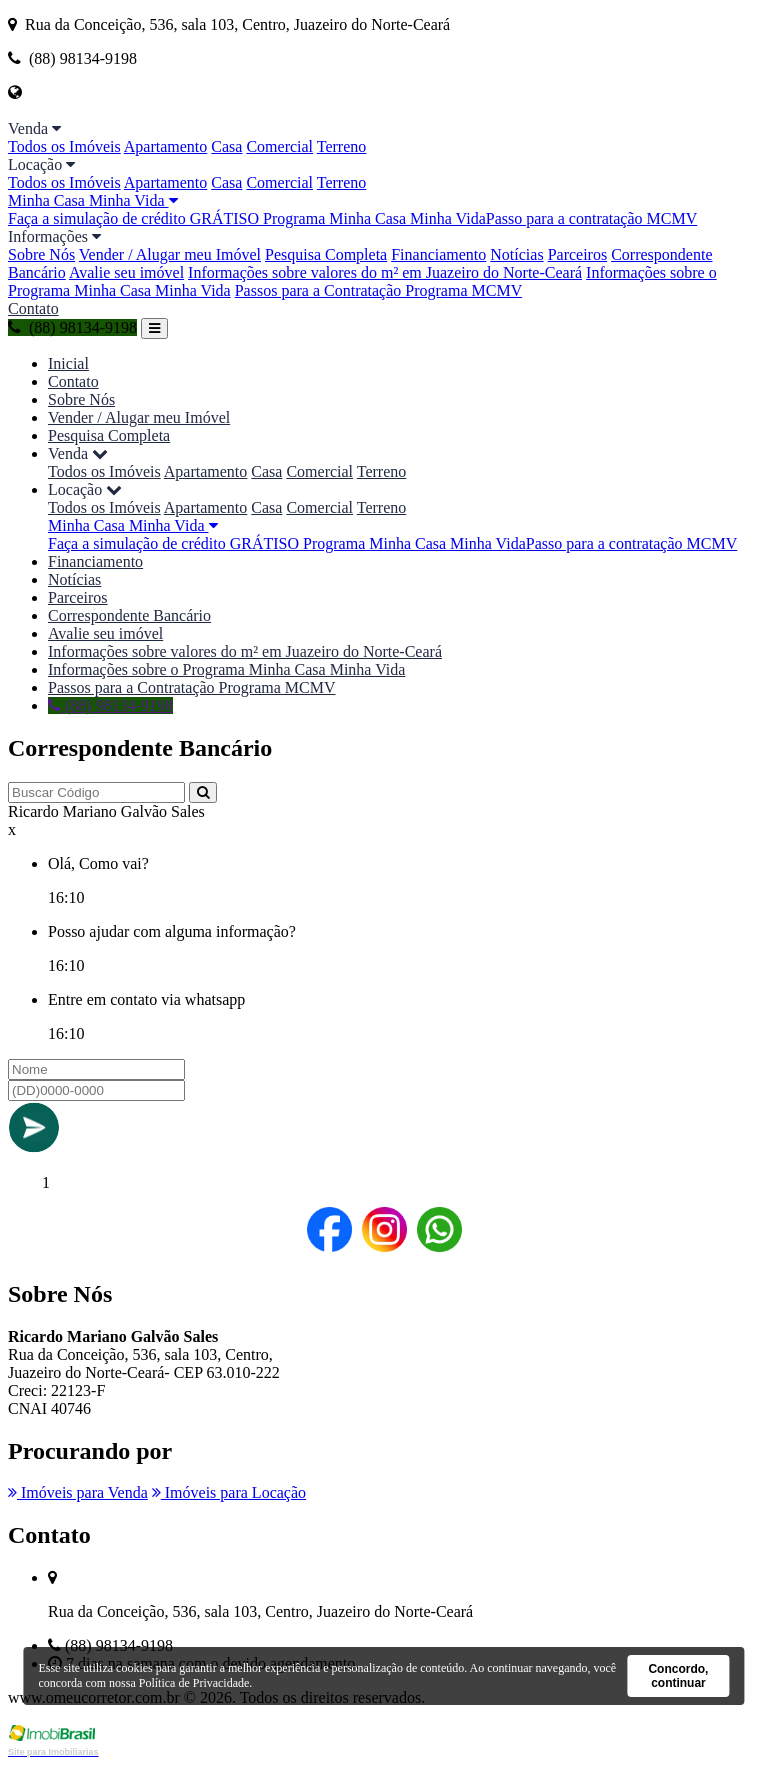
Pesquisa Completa (326, 254)
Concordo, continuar (678, 1676)
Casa (226, 146)
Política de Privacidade (194, 1683)
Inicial (68, 363)
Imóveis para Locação (229, 1492)
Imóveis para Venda (78, 1492)
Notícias (516, 254)
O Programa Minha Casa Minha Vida (366, 218)
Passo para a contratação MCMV (592, 218)
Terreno (342, 146)
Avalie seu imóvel (126, 272)
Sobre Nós (41, 254)
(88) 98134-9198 (72, 327)
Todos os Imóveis (64, 146)
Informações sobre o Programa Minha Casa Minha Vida (226, 669)
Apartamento (166, 146)
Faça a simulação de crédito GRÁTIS (127, 218)
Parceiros (578, 254)
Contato (33, 308)
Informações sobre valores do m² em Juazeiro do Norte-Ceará (385, 272)
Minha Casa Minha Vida (93, 200)
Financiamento (438, 254)
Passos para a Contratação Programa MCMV (379, 290)
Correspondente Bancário (129, 615)
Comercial (279, 146)
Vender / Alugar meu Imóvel (170, 254)
